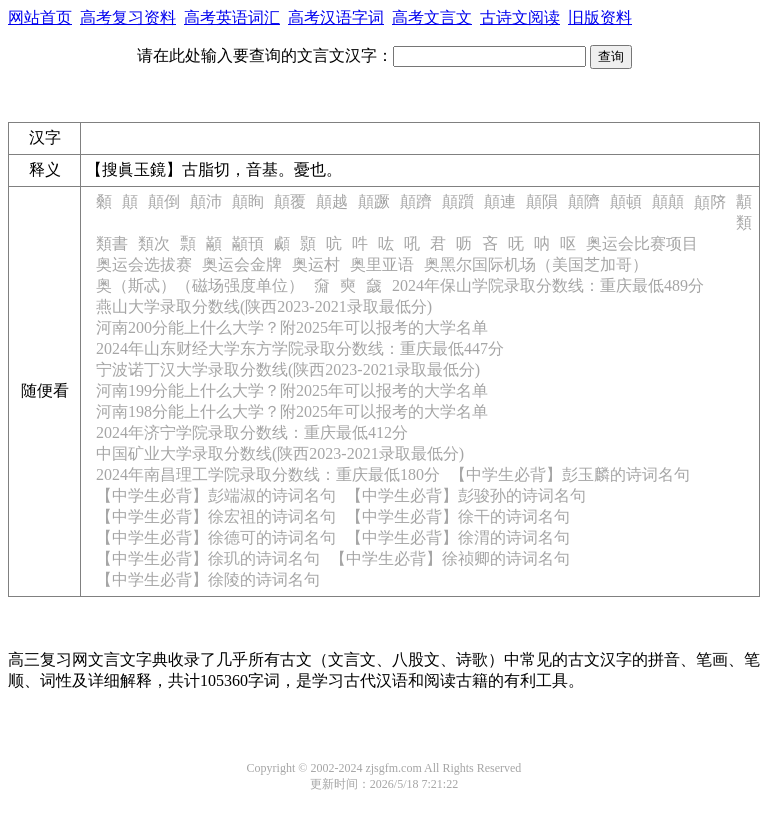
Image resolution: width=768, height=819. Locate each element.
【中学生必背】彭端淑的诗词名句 (216, 495)
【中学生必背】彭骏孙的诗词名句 (466, 495)
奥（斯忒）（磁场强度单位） (200, 285)
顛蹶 (374, 201)
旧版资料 (600, 17)
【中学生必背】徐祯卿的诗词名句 (450, 558)
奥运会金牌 (242, 264)
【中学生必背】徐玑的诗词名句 (208, 558)
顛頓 (626, 201)
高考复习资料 (128, 17)
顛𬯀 (710, 202)
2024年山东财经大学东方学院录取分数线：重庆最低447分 (300, 348)
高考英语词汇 (232, 17)
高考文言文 (432, 17)
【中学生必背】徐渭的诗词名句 (458, 537)
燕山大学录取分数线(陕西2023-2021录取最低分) (264, 306)
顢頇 (248, 243)
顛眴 (248, 201)
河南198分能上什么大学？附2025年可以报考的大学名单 (292, 411)
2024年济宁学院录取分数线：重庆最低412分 (252, 432)
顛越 (332, 201)
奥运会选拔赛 (144, 264)
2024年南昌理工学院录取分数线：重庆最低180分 (268, 474)
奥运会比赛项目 (642, 243)
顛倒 (164, 201)
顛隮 (584, 201)
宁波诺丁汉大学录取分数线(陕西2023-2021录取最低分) (288, 369)
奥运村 (316, 264)
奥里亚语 (382, 264)
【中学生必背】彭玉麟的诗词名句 (570, 474)
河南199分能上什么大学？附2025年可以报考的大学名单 (292, 390)
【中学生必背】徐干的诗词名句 (458, 516)
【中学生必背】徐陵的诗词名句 (208, 579)
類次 (154, 243)
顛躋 (416, 201)
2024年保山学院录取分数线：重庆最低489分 (548, 285)
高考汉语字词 (336, 17)
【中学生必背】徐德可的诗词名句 (216, 537)
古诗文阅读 (520, 17)
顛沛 (206, 201)
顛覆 (290, 201)
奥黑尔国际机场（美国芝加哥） (536, 264)
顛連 (500, 201)
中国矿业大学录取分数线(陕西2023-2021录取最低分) (280, 453)
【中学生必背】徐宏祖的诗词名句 (216, 516)
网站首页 (40, 17)
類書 (112, 243)
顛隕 (542, 201)
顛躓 (458, 201)
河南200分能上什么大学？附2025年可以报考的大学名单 (292, 327)
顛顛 (668, 201)
